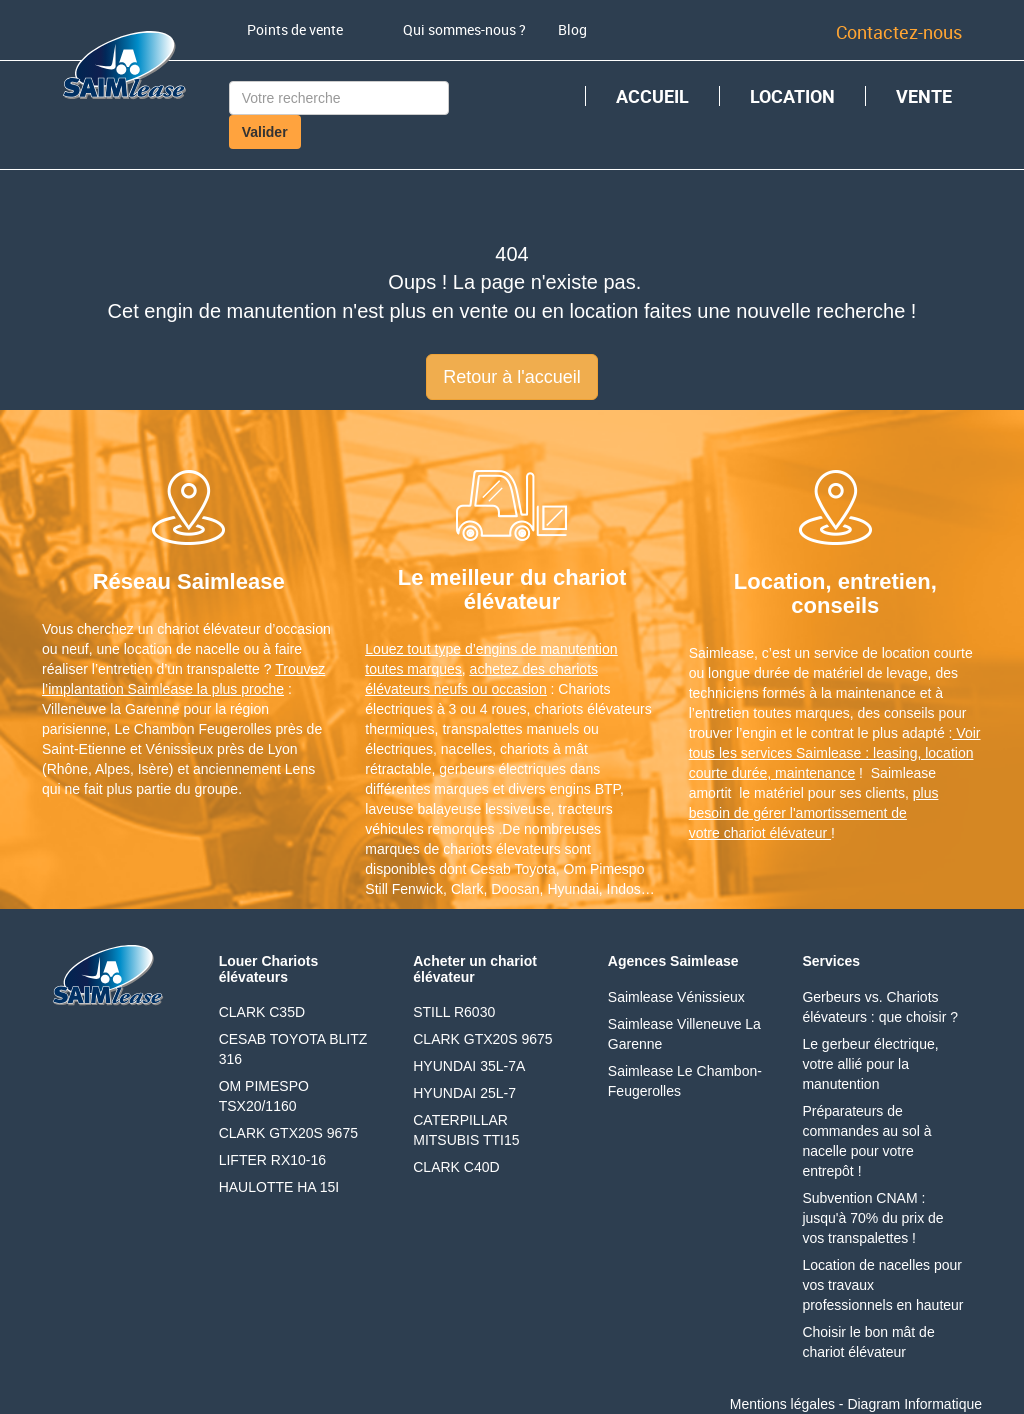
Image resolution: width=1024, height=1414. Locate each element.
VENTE (924, 96)
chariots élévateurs (593, 709)
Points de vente (295, 29)
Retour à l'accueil (512, 377)
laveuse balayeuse (423, 809)
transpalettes (482, 729)
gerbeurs (466, 769)
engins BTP (585, 789)
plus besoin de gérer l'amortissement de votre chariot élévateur (814, 813)
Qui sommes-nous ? (464, 29)
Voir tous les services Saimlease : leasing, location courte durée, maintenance (835, 753)
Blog (572, 29)
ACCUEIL (652, 96)
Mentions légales (782, 1404)
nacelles (466, 749)
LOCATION (792, 96)
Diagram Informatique (914, 1404)
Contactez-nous (899, 32)
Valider (265, 132)
